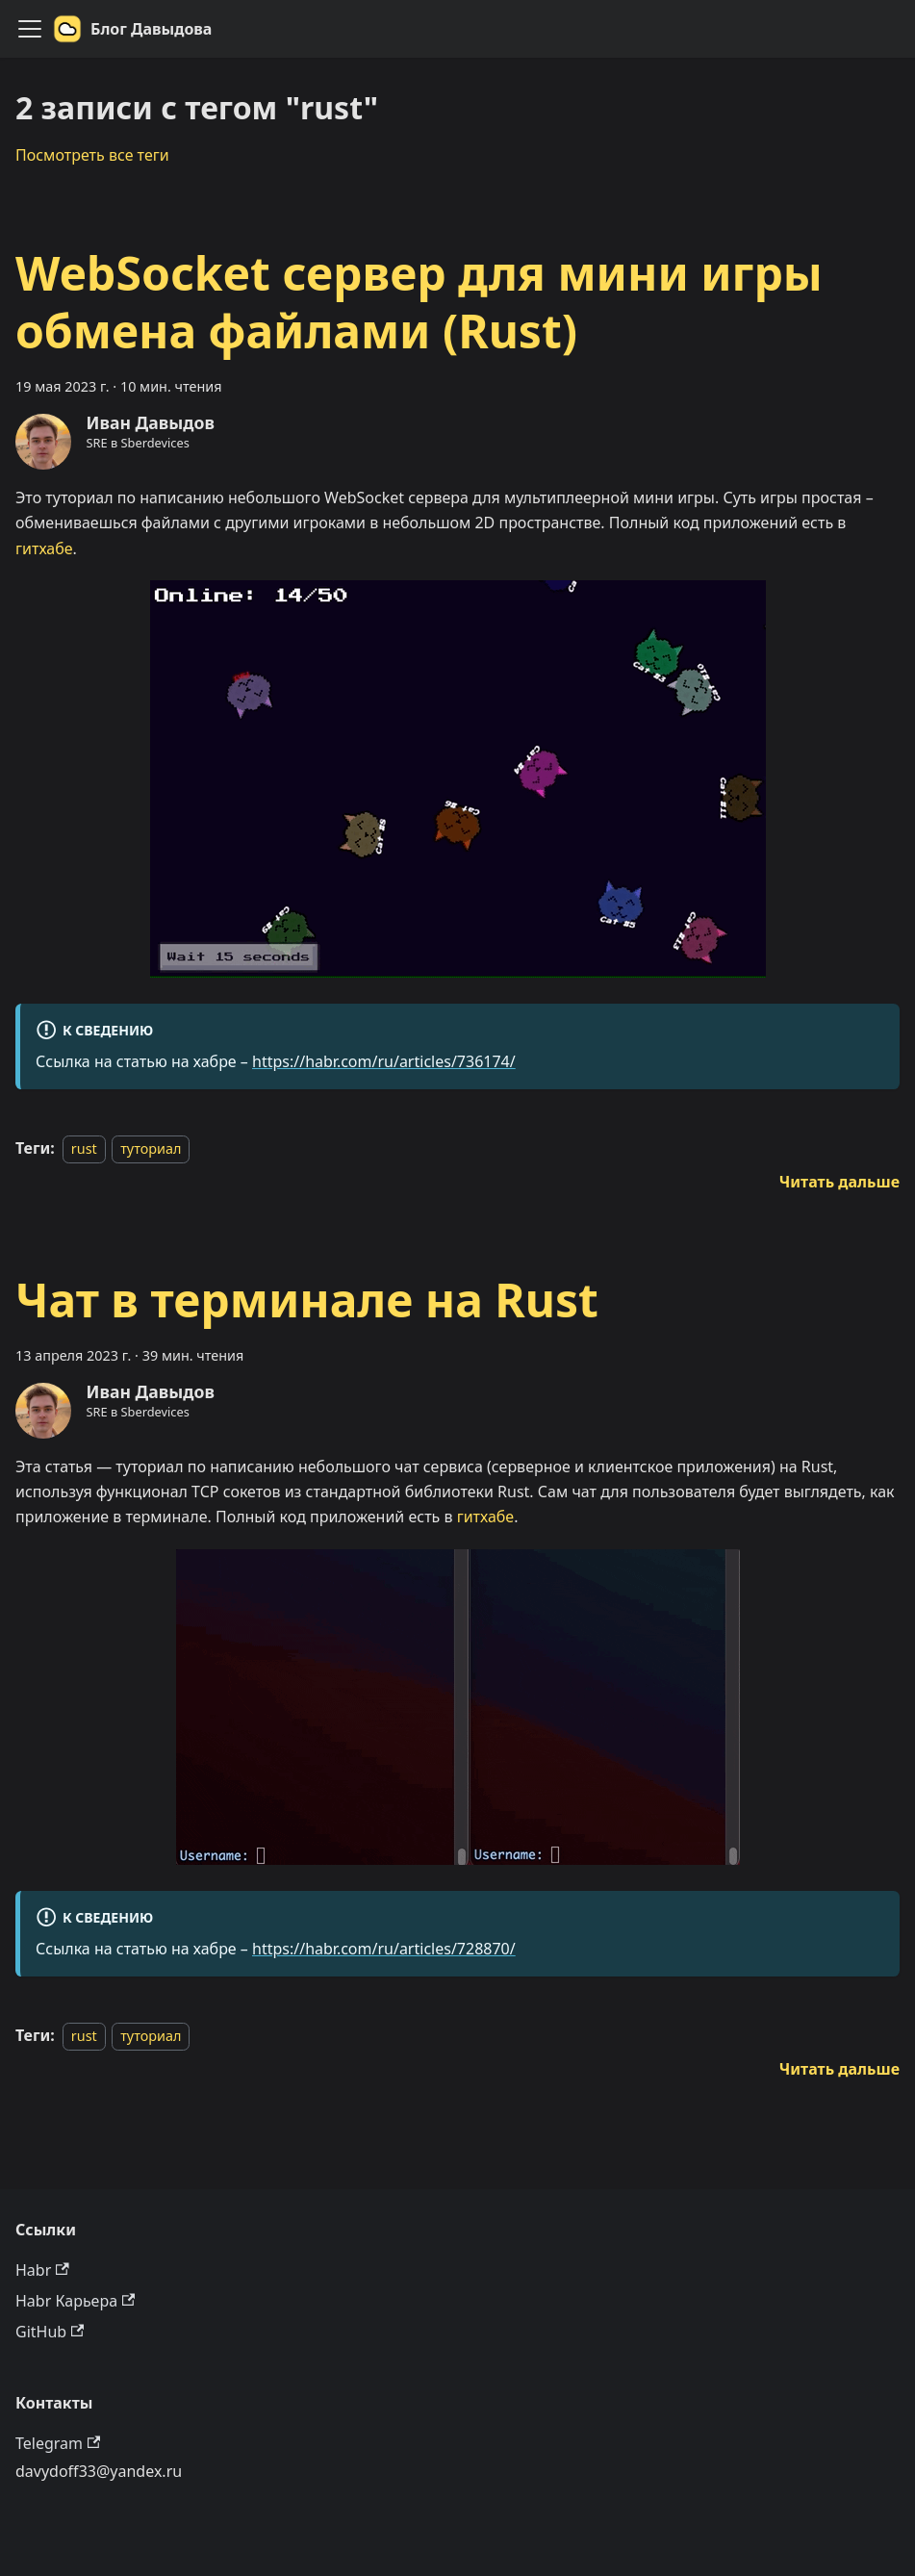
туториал (150, 1148)
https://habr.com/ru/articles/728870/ (384, 1948)
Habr (42, 2270)
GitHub (49, 2331)
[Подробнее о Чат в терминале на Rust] (839, 2068)
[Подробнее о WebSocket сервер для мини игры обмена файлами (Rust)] (839, 1181)
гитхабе (44, 548)
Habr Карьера (75, 2300)
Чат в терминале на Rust (306, 1299)
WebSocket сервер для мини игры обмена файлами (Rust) (419, 302)
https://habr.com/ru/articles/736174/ (384, 1061)
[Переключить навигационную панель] (29, 28)
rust (84, 1148)
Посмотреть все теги (92, 155)
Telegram (57, 2443)
